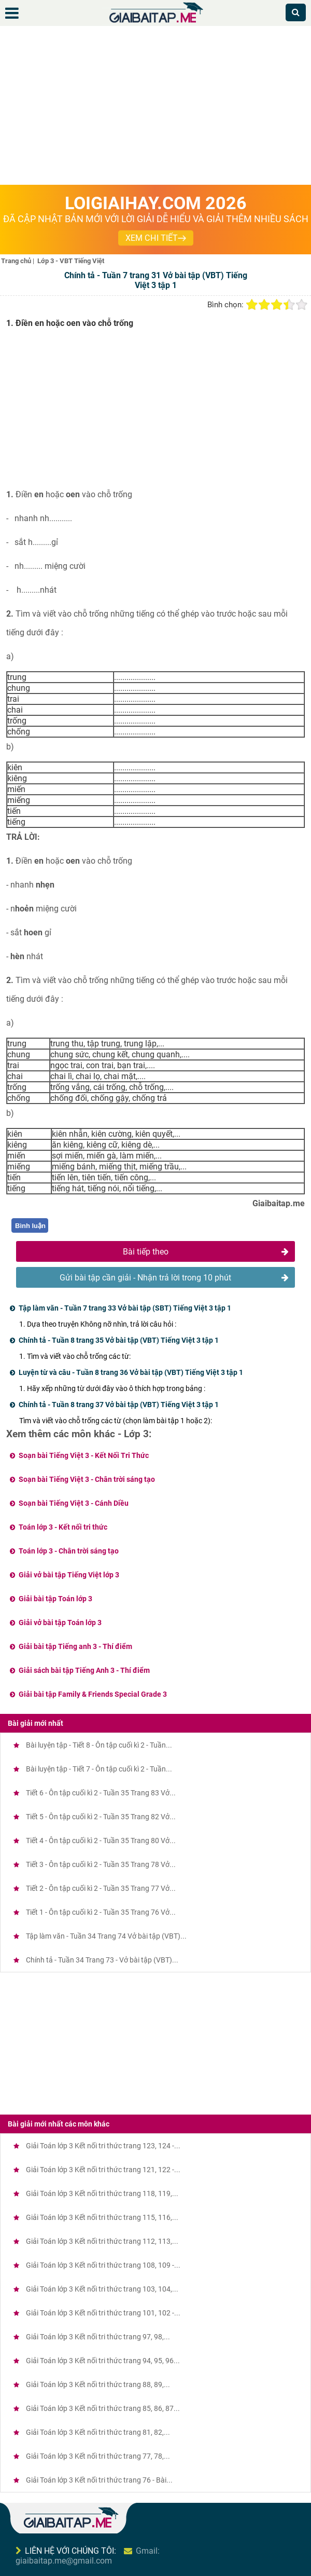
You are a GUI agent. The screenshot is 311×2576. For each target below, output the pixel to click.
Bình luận (30, 1226)
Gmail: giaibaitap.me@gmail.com (88, 2556)
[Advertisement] (155, 107)
